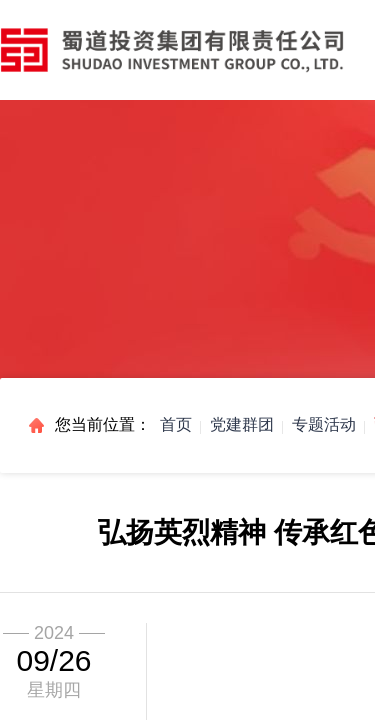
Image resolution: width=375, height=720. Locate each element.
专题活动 (324, 424)
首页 (176, 424)
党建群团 (242, 424)
